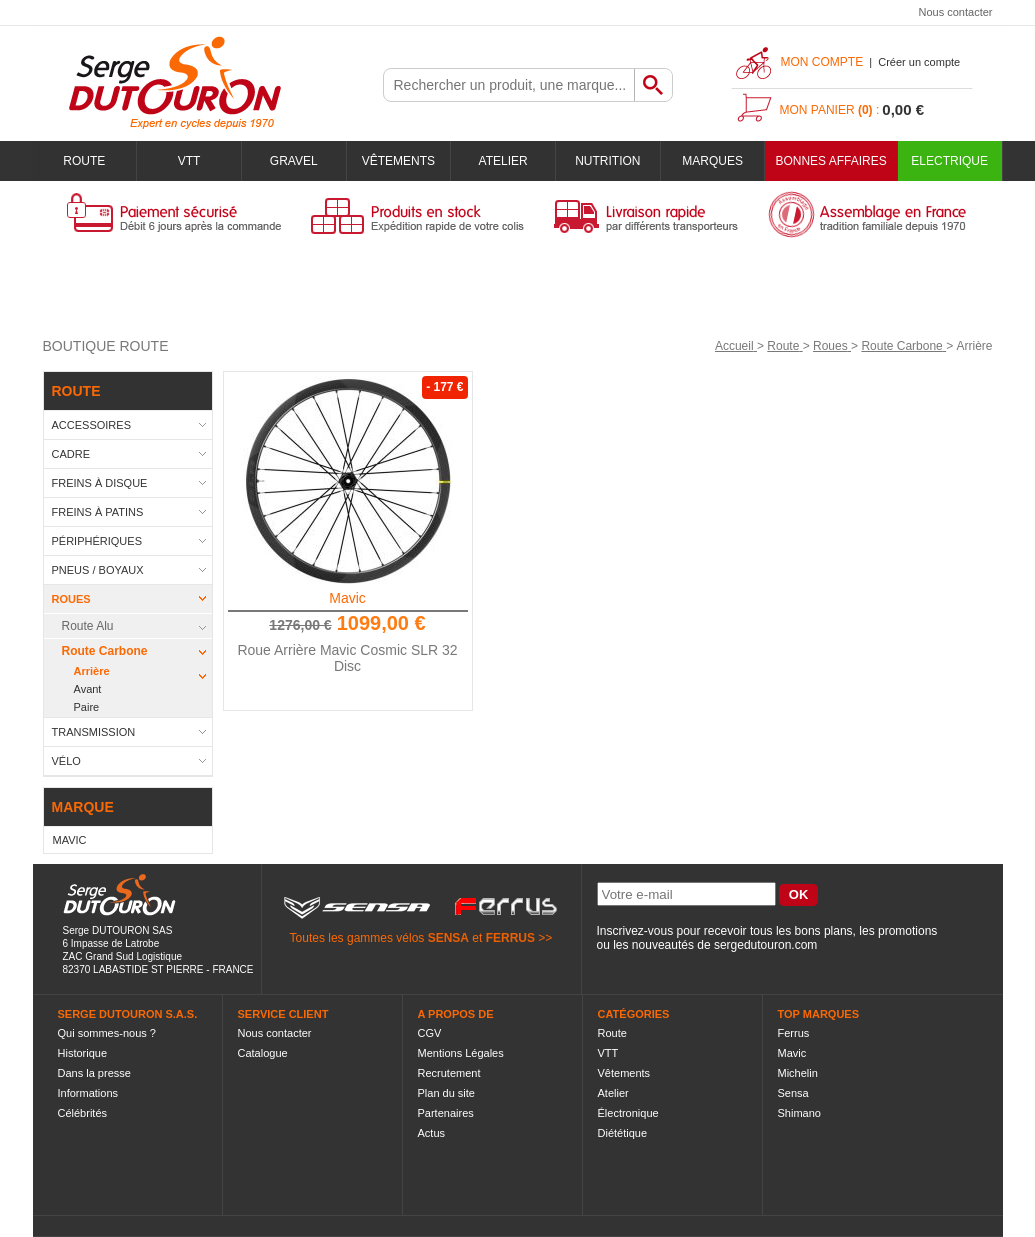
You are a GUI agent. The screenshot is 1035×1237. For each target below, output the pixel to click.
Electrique (949, 161)
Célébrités (83, 1113)
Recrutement (449, 1073)
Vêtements (398, 161)
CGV (430, 1033)
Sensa (793, 1093)
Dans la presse (94, 1073)
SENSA (448, 938)
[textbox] (509, 85)
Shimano (799, 1113)
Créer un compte (919, 62)
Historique (83, 1053)
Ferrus (794, 1033)
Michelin (798, 1073)
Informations (88, 1093)
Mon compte (822, 62)
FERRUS (510, 938)
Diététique (623, 1133)
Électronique (628, 1113)
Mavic (347, 598)
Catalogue (263, 1053)
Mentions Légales (461, 1053)
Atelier (503, 161)
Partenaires (446, 1113)
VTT (189, 161)
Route (84, 161)
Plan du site (446, 1093)
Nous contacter (956, 12)
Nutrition (607, 161)
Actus (432, 1133)
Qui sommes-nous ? (107, 1033)
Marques (712, 161)
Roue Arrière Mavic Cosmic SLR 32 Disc (347, 658)
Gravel (294, 161)
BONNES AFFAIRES (830, 161)
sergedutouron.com (765, 945)
